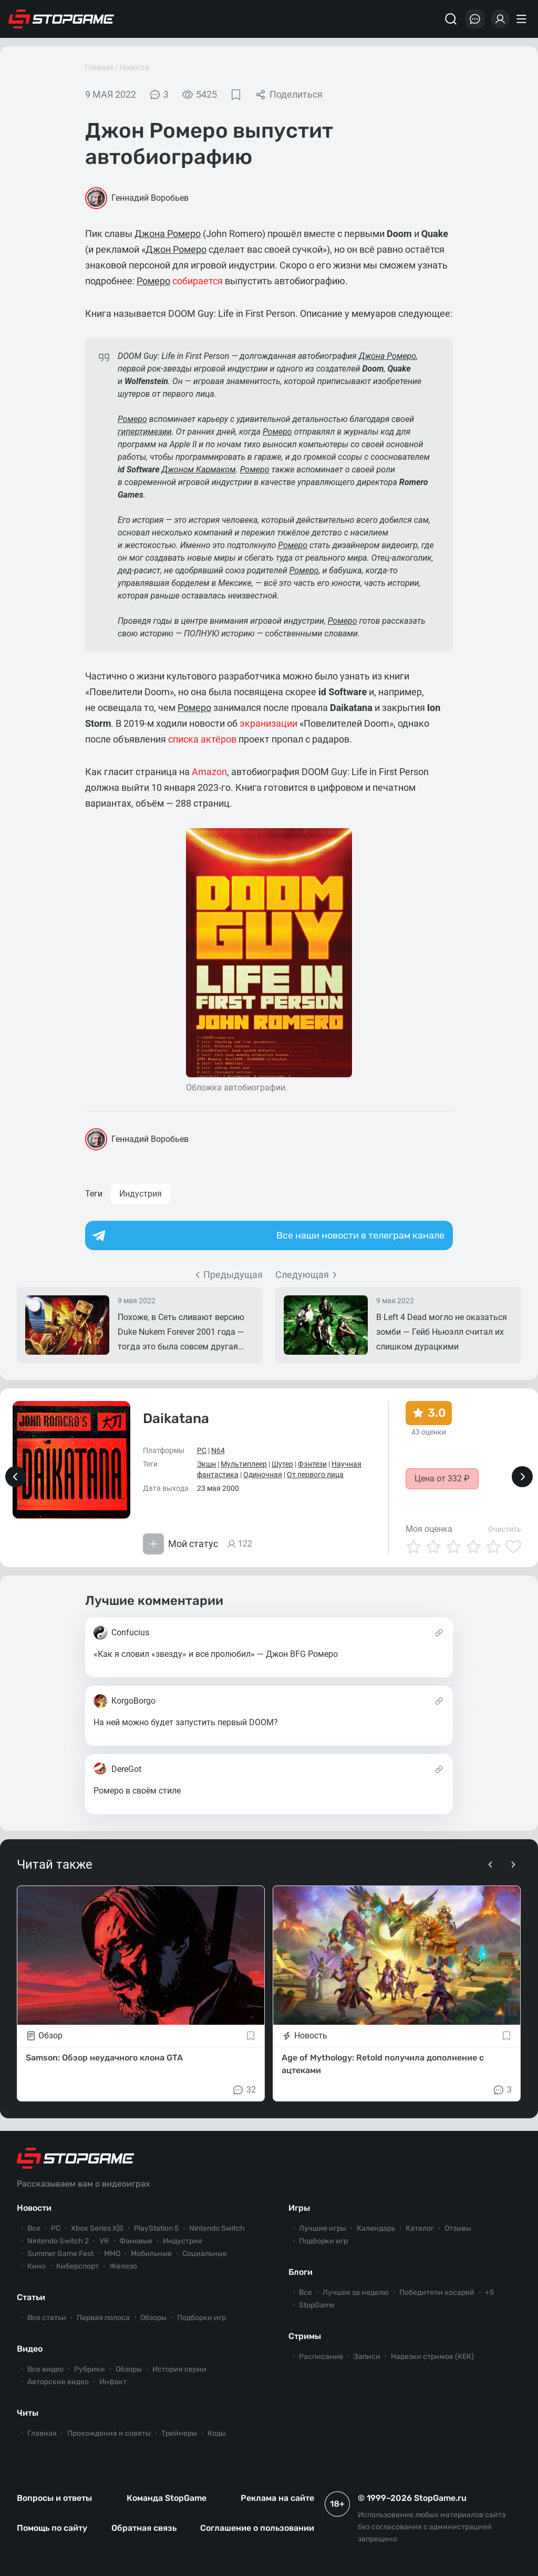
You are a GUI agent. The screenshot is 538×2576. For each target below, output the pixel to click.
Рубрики (89, 2369)
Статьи (31, 2297)
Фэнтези (312, 1464)
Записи (367, 2356)
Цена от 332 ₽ (442, 1478)
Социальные (204, 2253)
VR (104, 2241)
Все (33, 2228)
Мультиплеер (244, 1464)
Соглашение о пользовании (257, 2528)
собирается (197, 280)
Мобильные (151, 2253)
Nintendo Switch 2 (58, 2241)
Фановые (135, 2241)
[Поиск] (450, 19)
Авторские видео (58, 2381)
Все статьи (46, 2317)
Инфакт (113, 2381)
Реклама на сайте (277, 2498)
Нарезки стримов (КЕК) (432, 2356)
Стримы (304, 2336)
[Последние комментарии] (474, 18)
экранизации (268, 723)
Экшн (206, 1464)
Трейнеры (179, 2433)
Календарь (376, 2228)
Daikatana (176, 1418)
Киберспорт (77, 2266)
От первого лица (315, 1474)
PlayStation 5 (156, 2228)
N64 (218, 1450)
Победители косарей (436, 2292)
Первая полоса (103, 2317)
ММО (112, 2253)
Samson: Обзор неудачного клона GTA (104, 2058)
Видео (30, 2349)
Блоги (300, 2272)
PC (201, 1450)
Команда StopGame (166, 2498)
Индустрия (140, 1194)
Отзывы (457, 2228)
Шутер (282, 1464)
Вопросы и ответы (54, 2498)
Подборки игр (201, 2317)
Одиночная (262, 1474)
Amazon (209, 771)
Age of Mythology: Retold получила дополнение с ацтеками (383, 2064)
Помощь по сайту (52, 2528)
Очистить (504, 1529)
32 (244, 2090)
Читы (27, 2413)
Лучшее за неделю (356, 2292)
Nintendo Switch (217, 2228)
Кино (36, 2266)
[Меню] (523, 19)
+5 (489, 2292)
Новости (134, 67)
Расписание (321, 2356)
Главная (99, 67)
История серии (179, 2369)
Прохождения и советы (109, 2433)
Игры (299, 2208)
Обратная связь (144, 2528)
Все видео (45, 2369)
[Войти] (500, 18)
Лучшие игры (322, 2228)
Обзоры (153, 2317)
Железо (123, 2266)
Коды (217, 2433)
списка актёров (202, 739)
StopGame (317, 2305)
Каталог (420, 2228)
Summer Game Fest (60, 2253)
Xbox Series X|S (97, 2228)
